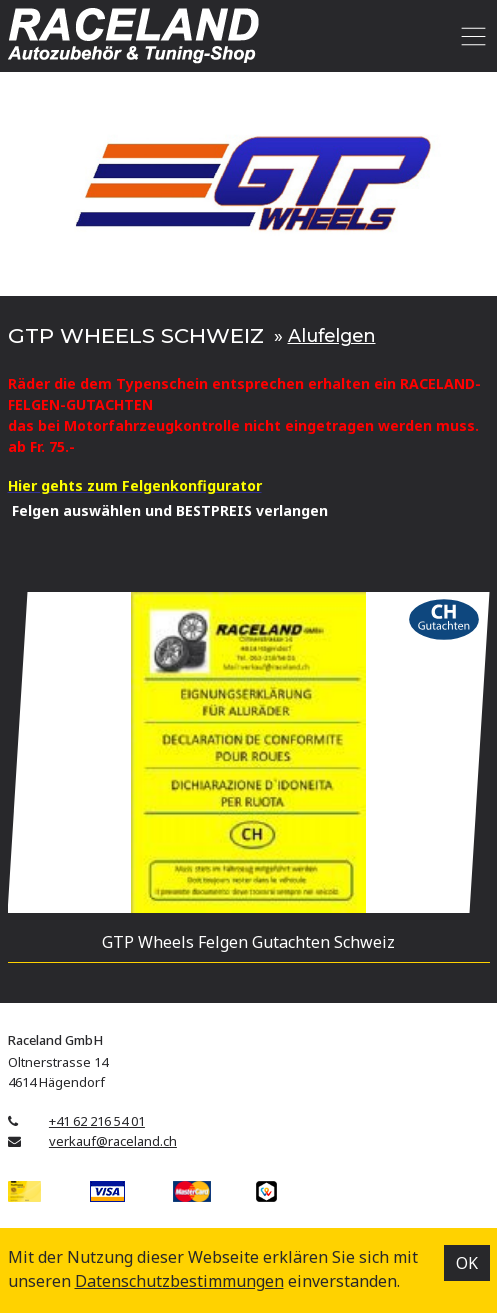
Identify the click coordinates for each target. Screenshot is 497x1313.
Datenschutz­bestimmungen (179, 1281)
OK (467, 1263)
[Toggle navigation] (470, 36)
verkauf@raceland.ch (113, 1141)
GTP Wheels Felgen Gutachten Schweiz (248, 942)
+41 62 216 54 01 (97, 1121)
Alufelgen (332, 335)
